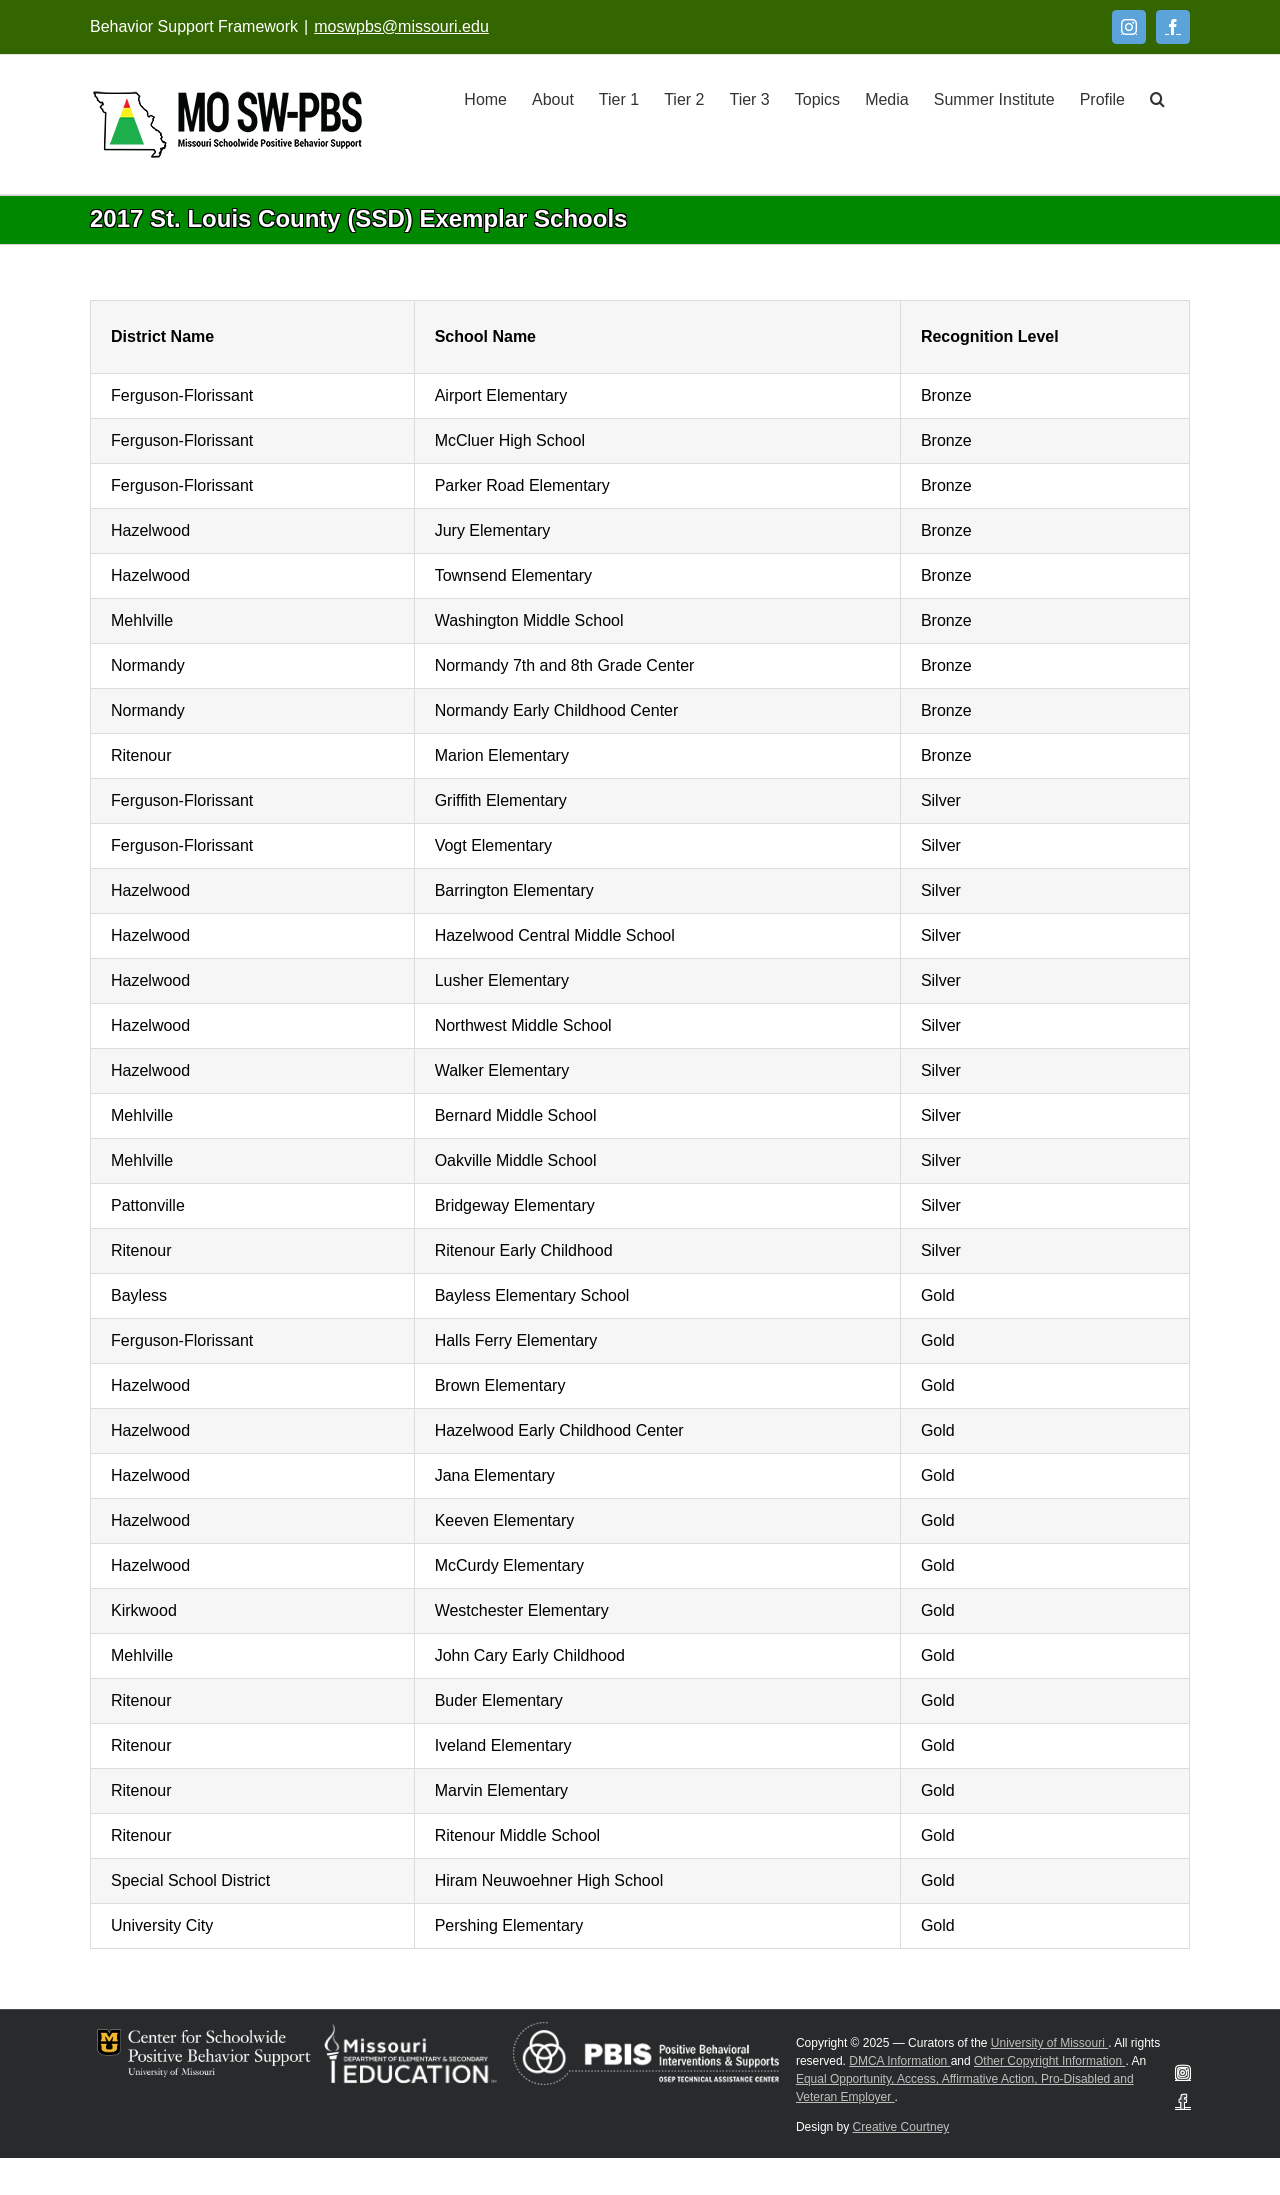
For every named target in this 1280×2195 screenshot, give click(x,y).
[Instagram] (1129, 27)
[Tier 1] (619, 98)
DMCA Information (899, 2061)
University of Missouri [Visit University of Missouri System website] (1049, 2043)
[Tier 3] (749, 98)
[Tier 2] (684, 98)
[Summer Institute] (994, 98)
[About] (553, 98)
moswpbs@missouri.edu (401, 26)
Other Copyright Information (1049, 2061)
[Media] (887, 98)
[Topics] (817, 98)
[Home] (485, 98)
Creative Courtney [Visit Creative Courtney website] (901, 2127)
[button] (1157, 98)
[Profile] (1102, 98)
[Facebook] (1173, 27)
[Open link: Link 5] (227, 124)
